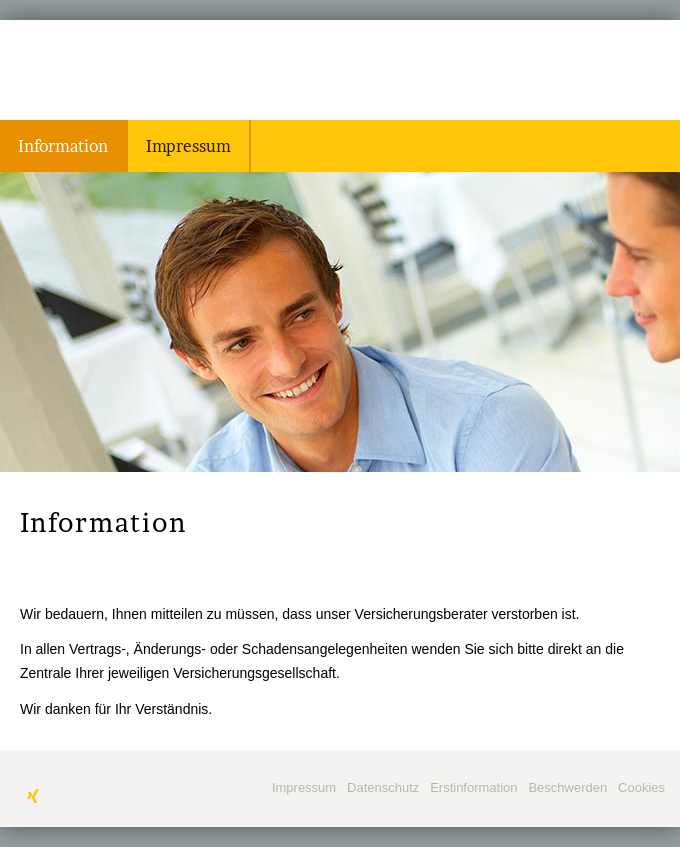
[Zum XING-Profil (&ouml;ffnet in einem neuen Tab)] (33, 796)
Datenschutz (383, 787)
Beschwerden (567, 787)
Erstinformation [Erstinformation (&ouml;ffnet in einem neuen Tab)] (473, 787)
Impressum (304, 787)
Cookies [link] (641, 787)
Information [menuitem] (63, 146)
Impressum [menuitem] (188, 146)
